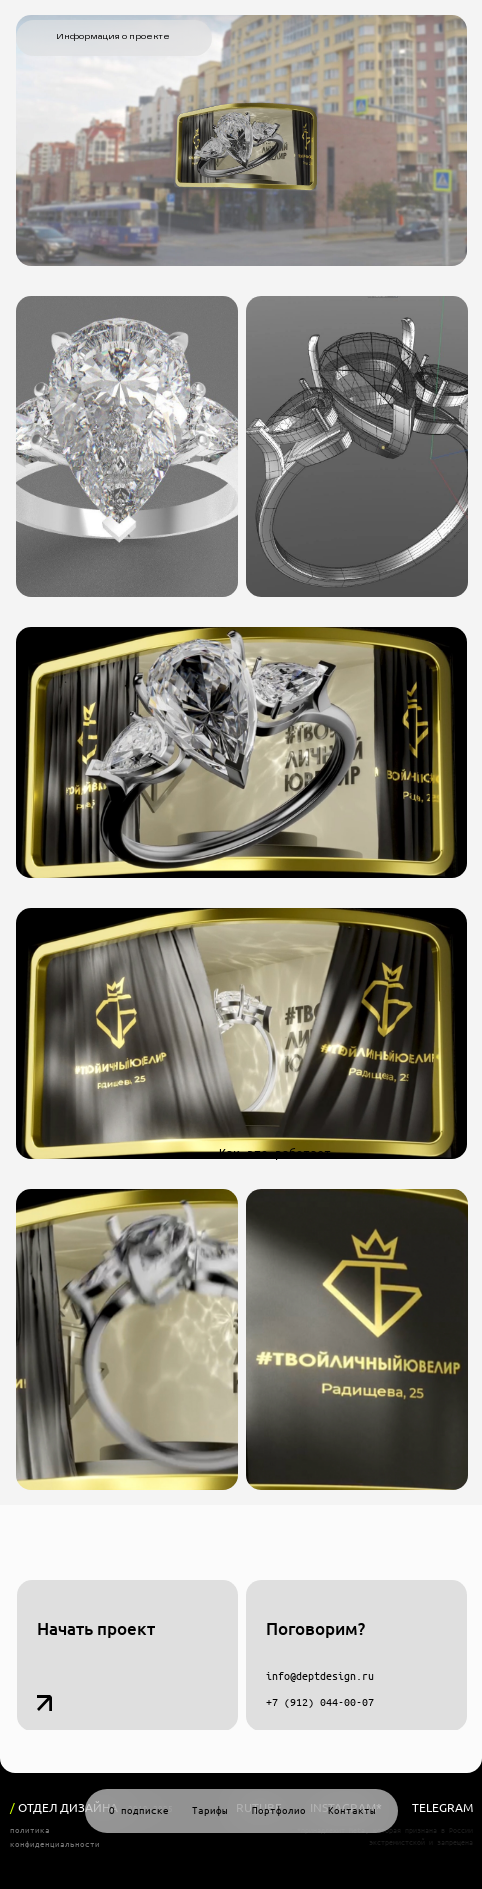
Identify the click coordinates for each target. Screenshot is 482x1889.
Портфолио (279, 1810)
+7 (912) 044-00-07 (320, 1702)
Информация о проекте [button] (113, 37)
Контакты (352, 1810)
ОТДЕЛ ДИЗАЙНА (64, 1807)
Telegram (442, 1807)
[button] (127, 1655)
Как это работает (275, 1153)
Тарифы (210, 1810)
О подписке (139, 1810)
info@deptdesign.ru (320, 1676)
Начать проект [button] (96, 1628)
